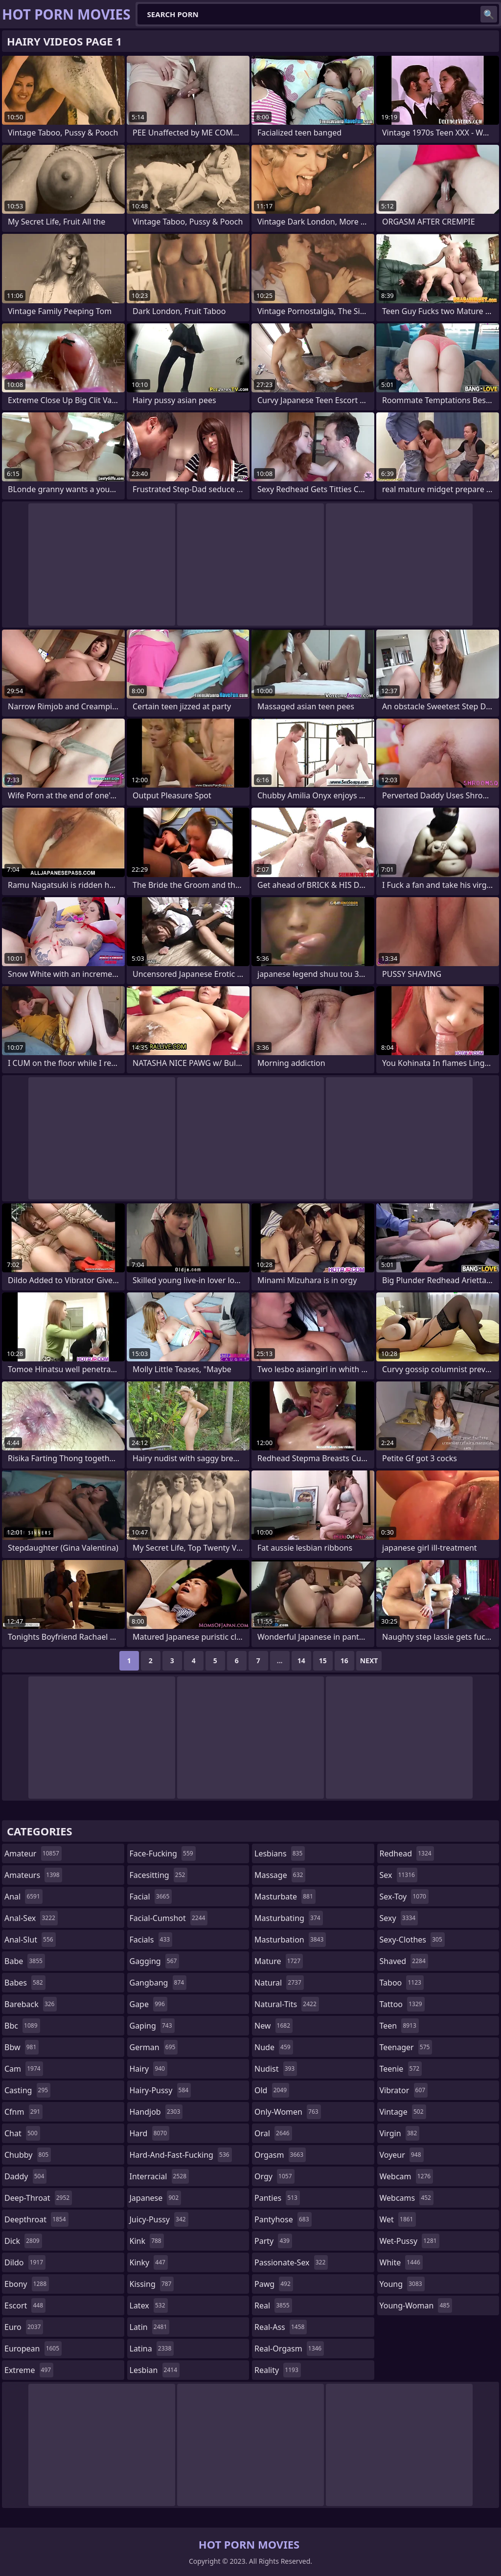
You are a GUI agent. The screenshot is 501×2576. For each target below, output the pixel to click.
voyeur (402, 2154)
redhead (407, 1853)
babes (25, 1982)
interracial (159, 2176)
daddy (25, 2176)
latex (149, 2305)
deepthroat (36, 2219)
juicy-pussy (159, 2219)
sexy (399, 1918)
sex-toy (404, 1896)
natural (279, 1982)
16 (344, 1660)
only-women (287, 2111)
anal (23, 1896)
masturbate (285, 1896)
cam (23, 2068)
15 (323, 1660)
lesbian (155, 2370)
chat (22, 2133)
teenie (401, 2068)
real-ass (280, 2327)
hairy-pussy (160, 2090)
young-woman (416, 2305)
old (271, 2090)
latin (150, 2327)
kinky (149, 2262)
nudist (275, 2068)
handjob (156, 2111)
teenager (406, 2047)
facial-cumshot (169, 1918)
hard (150, 2133)
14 (301, 1660)
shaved (404, 1961)
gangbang (158, 1982)
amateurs (33, 1875)
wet (398, 2219)
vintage (403, 2111)
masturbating (288, 1918)
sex (398, 1875)
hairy (148, 2068)
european (33, 2348)
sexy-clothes (412, 1939)
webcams (406, 2198)
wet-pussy (409, 2241)
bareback (30, 2004)
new (273, 2025)
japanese (156, 2198)
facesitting (159, 1875)
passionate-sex (291, 2262)
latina (152, 2348)
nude (273, 2047)
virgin (400, 2133)
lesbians (279, 1853)
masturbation (290, 1939)
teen (399, 2025)
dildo (25, 2262)
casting (27, 2090)
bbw (21, 2047)
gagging (155, 1961)
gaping (152, 2025)
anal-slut (30, 1939)
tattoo (402, 2004)
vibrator (404, 2090)
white (401, 2262)
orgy (274, 2176)
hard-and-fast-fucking (181, 2154)
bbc (22, 2025)
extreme (28, 2370)
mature (278, 1961)
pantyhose (283, 2219)
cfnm (23, 2111)
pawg (273, 2284)
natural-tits (286, 2004)
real (273, 2305)
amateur (33, 1853)
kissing (152, 2284)
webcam (406, 2176)
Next (369, 1660)
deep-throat (38, 2198)
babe (24, 1961)
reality (277, 2370)
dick (23, 2241)
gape (148, 2004)
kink (147, 2241)
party (273, 2241)
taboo (402, 1982)
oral (273, 2133)
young (402, 2284)
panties (277, 2198)
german (154, 2047)
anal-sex (31, 1918)
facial (151, 1896)
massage (279, 1875)
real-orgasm (289, 2348)
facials (151, 1939)
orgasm (280, 2154)
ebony (26, 2284)
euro (23, 2327)
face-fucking (163, 1853)
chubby (27, 2154)
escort (25, 2305)
